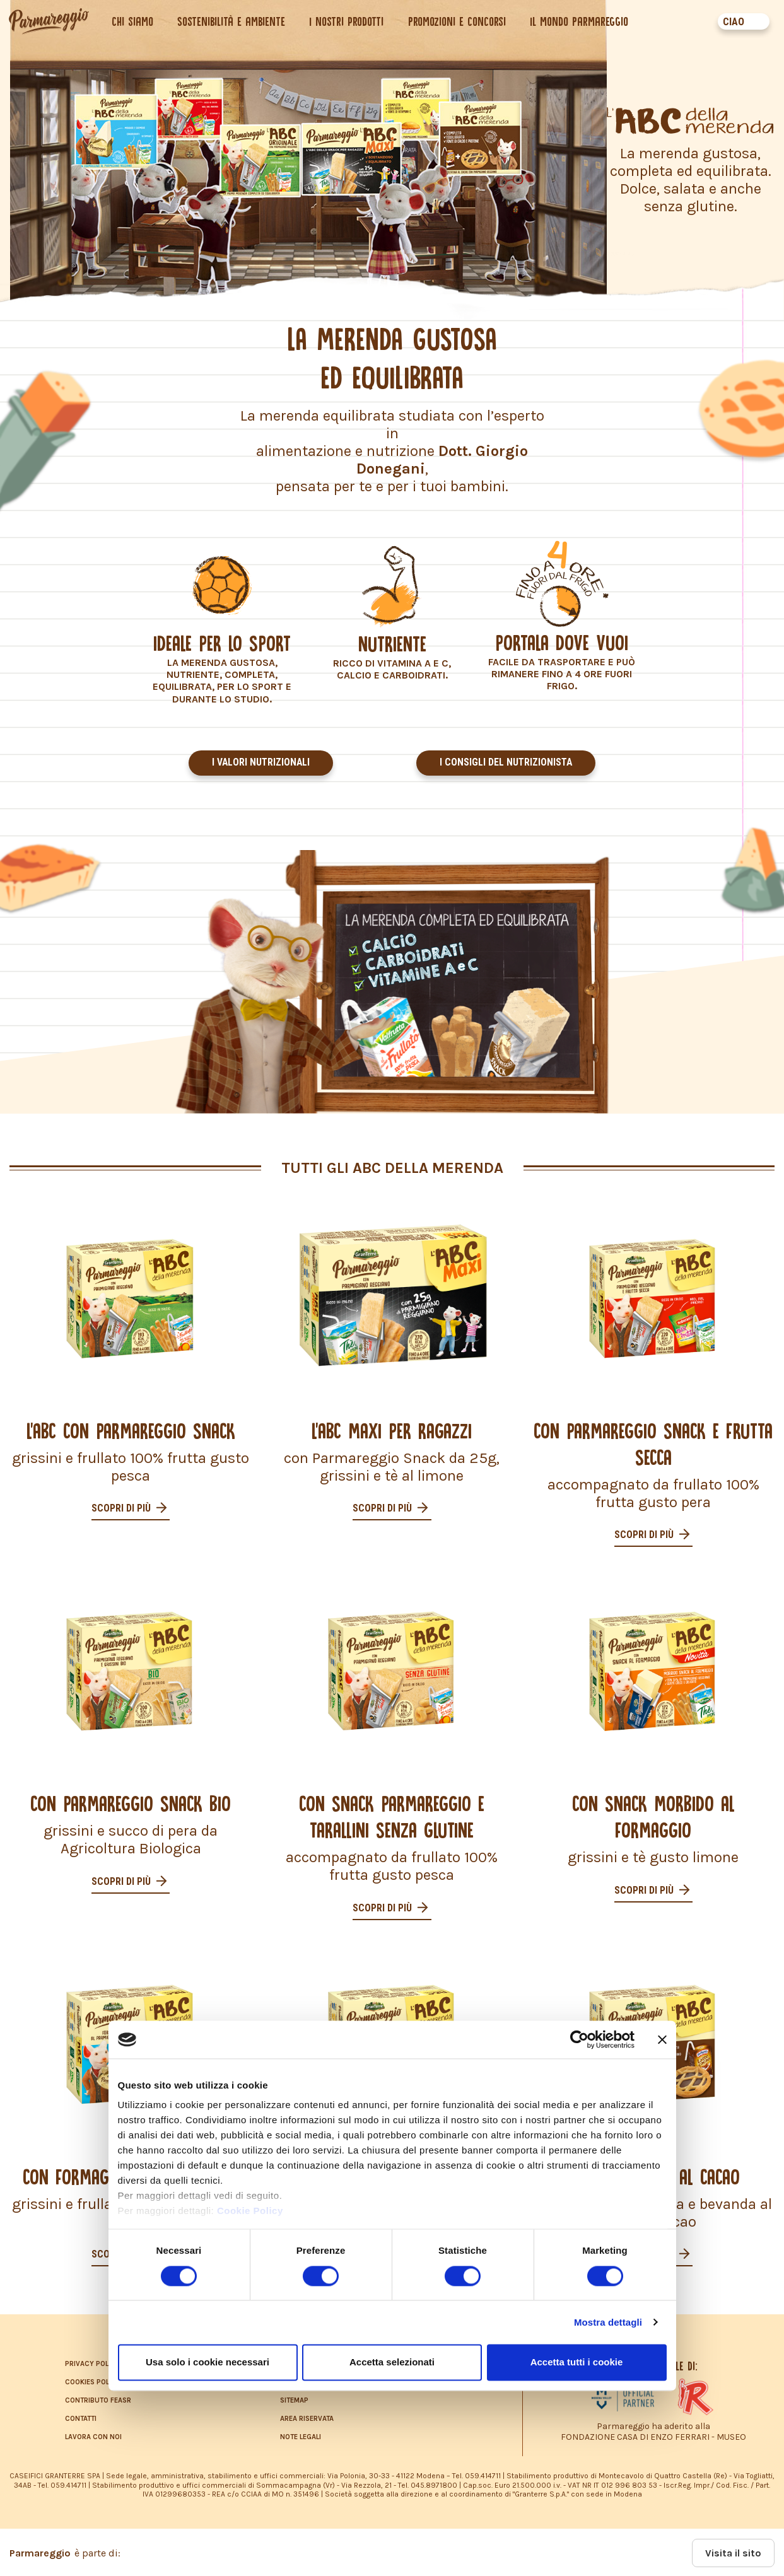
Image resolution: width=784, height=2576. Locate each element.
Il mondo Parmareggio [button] (581, 21)
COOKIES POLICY (92, 2381)
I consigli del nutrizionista (506, 763)
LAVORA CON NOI (93, 2436)
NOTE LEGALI (300, 2436)
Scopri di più (122, 1506)
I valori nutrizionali (260, 763)
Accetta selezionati (392, 2362)
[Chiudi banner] (662, 2039)
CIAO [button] (731, 22)
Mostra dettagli (608, 2322)
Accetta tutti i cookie (576, 2362)
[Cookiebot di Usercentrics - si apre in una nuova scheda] (579, 2039)
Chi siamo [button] (134, 21)
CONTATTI (81, 2417)
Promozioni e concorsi (458, 21)
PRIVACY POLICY (92, 2362)
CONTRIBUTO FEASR (98, 2399)
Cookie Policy (250, 2211)
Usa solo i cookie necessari (207, 2362)
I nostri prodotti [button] (348, 21)
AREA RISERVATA (307, 2417)
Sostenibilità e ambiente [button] (233, 21)
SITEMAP (294, 2399)
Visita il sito (733, 2552)
